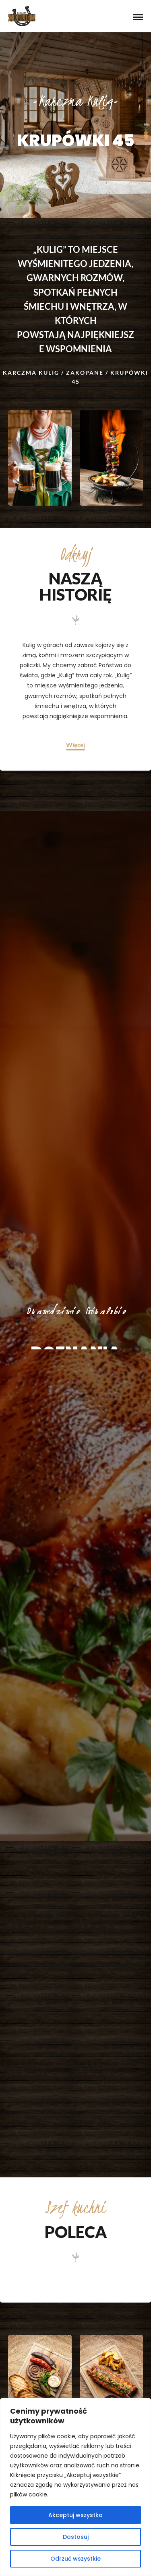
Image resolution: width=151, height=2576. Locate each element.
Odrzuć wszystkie (75, 2559)
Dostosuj (76, 2537)
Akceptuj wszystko (75, 2515)
